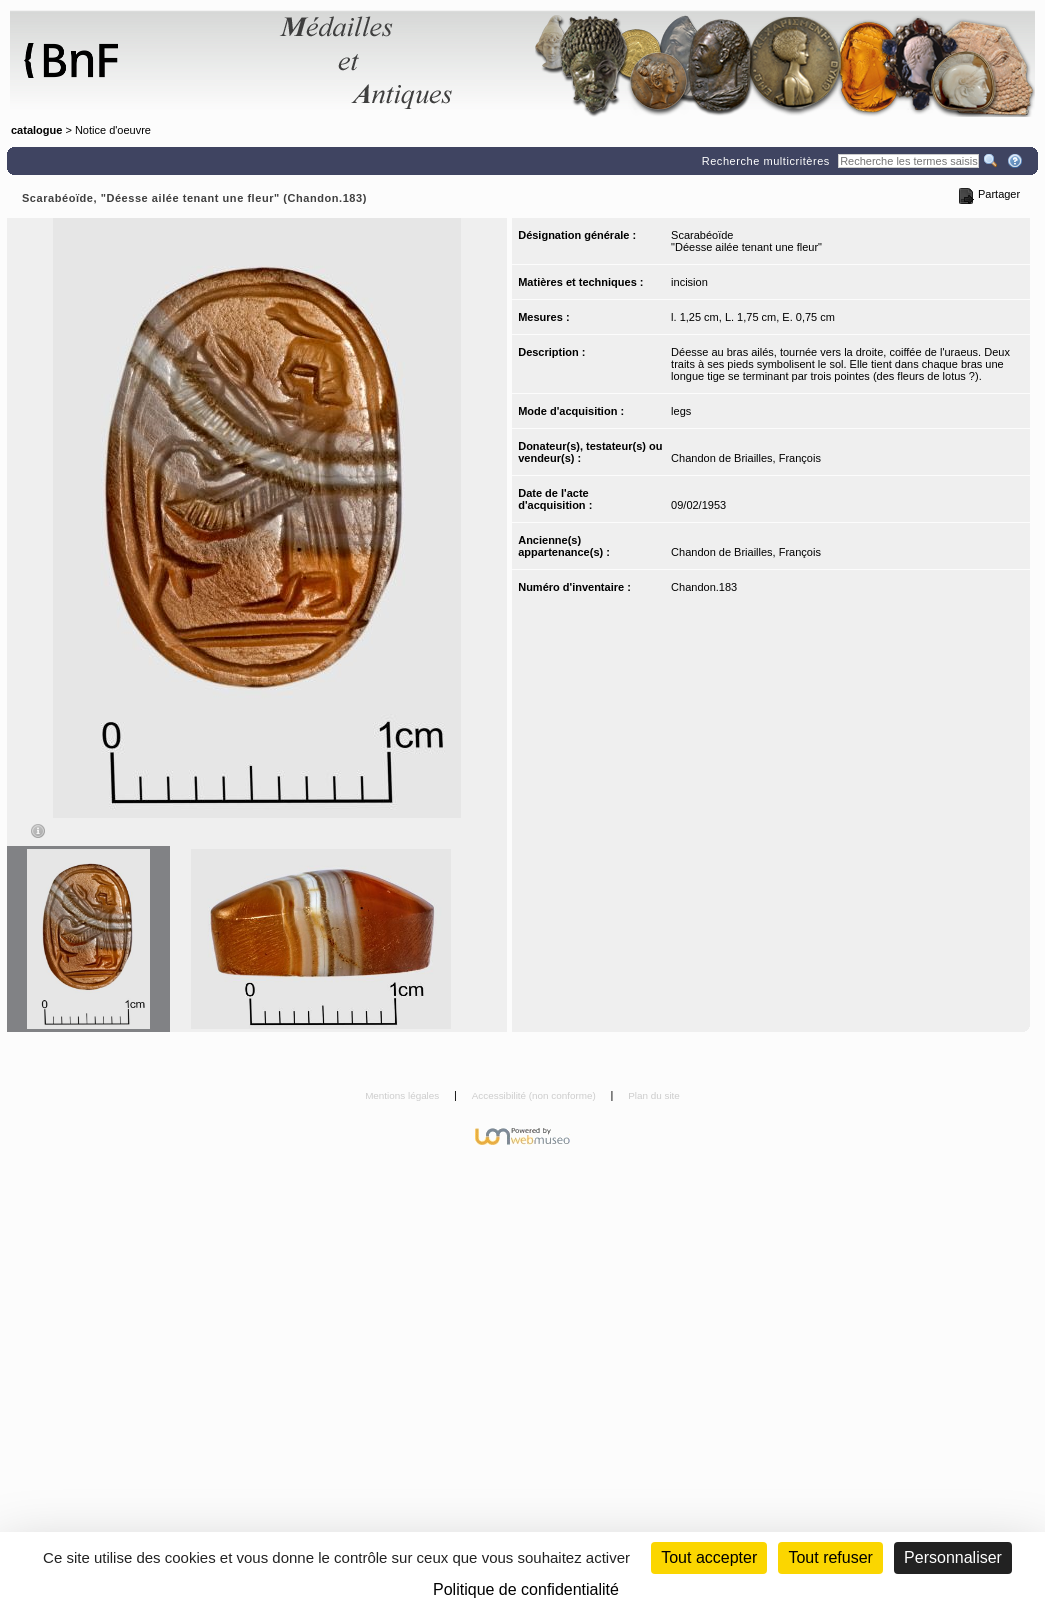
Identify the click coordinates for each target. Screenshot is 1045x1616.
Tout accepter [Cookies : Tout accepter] (709, 1557)
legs (681, 411)
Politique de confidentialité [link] (526, 1589)
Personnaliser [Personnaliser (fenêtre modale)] (953, 1557)
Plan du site (654, 1095)
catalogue (36, 130)
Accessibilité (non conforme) (535, 1095)
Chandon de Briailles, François (746, 458)
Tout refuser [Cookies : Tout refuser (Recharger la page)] (830, 1557)
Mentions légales (403, 1095)
